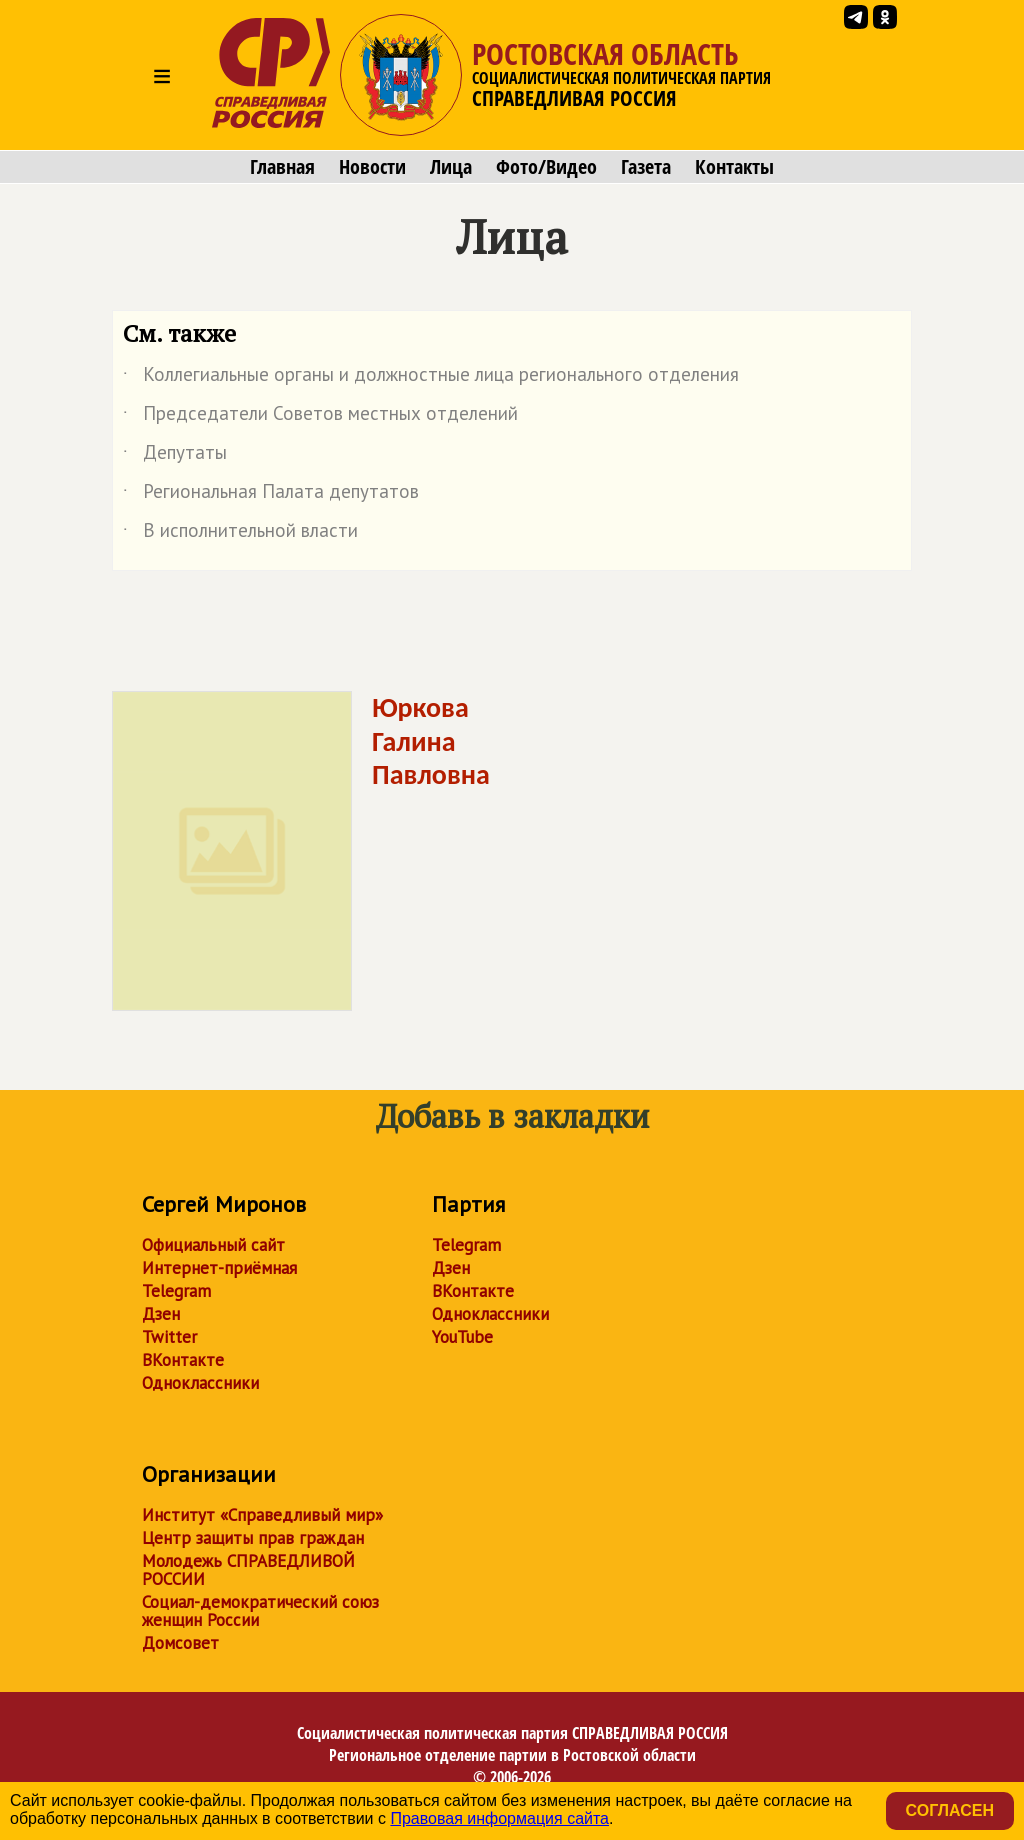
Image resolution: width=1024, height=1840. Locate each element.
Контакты (734, 167)
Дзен (161, 1314)
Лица (451, 167)
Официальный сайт (213, 1245)
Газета (646, 167)
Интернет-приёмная (219, 1268)
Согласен (950, 1810)
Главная (282, 167)
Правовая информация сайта (499, 1818)
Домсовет (180, 1643)
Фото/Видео (546, 167)
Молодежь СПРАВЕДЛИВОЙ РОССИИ (248, 1570)
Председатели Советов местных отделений (320, 417)
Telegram (176, 1291)
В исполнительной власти (240, 534)
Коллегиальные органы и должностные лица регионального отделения (431, 378)
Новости (372, 167)
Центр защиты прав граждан (253, 1538)
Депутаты (175, 456)
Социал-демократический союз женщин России (260, 1611)
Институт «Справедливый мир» (262, 1515)
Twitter (169, 1337)
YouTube (462, 1337)
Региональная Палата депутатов (271, 495)
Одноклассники (200, 1383)
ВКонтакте (183, 1360)
